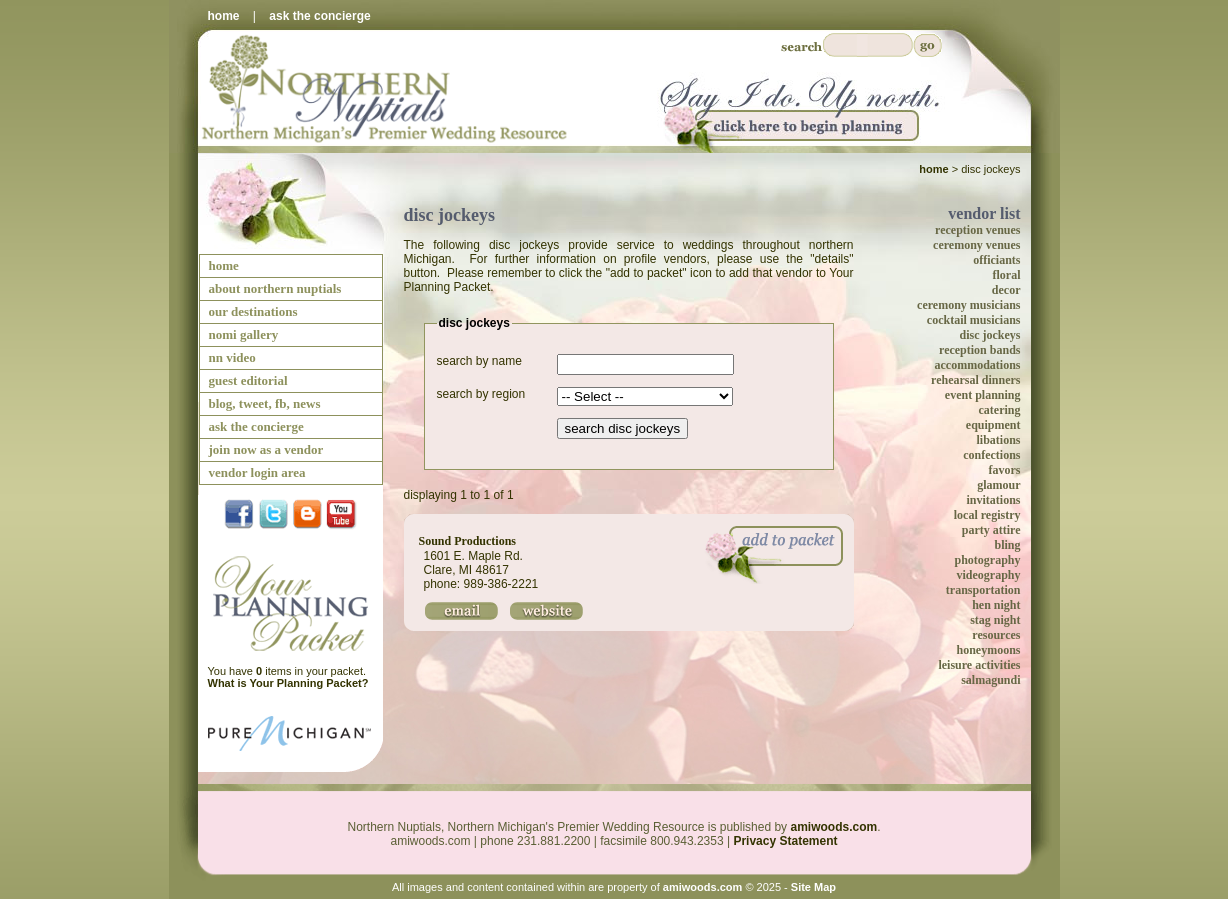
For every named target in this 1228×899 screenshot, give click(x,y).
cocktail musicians (974, 320)
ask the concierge (319, 16)
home (224, 16)
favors (1005, 470)
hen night (996, 605)
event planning (983, 395)
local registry (987, 515)
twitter (273, 516)
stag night (995, 620)
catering (1000, 410)
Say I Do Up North (796, 110)
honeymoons (988, 650)
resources (996, 635)
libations (998, 440)
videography (988, 575)
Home (933, 169)
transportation (983, 590)
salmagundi (990, 680)
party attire (991, 530)
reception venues (977, 230)
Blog (307, 516)
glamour (998, 485)
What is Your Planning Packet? (288, 683)
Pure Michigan (290, 743)
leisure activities (979, 665)
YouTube (341, 516)
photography (987, 560)
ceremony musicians (968, 305)
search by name (479, 361)
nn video (232, 357)
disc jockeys (990, 335)
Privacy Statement (785, 841)
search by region (481, 394)
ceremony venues (976, 245)
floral (1007, 275)
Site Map (813, 887)
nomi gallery (244, 334)
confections (991, 455)
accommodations (978, 365)
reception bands (979, 350)
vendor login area (257, 472)
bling (1007, 545)
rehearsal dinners (975, 380)
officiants (996, 260)
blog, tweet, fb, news (265, 403)
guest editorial (248, 380)
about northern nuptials (275, 288)
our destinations (253, 311)
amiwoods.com (833, 827)
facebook (239, 516)
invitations (993, 500)
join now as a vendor (266, 449)
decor (1006, 290)
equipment (993, 425)
